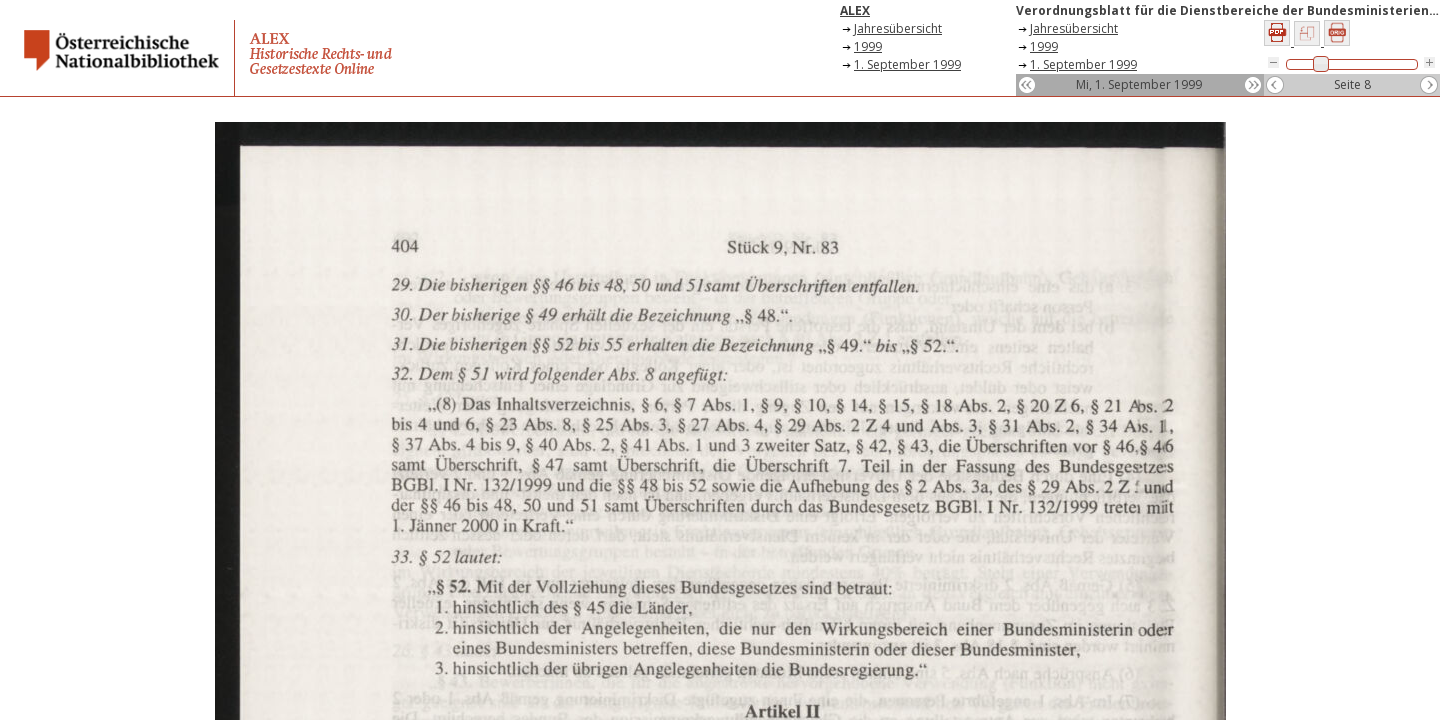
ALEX (855, 10)
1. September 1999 (907, 64)
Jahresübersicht (898, 28)
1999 (868, 46)
